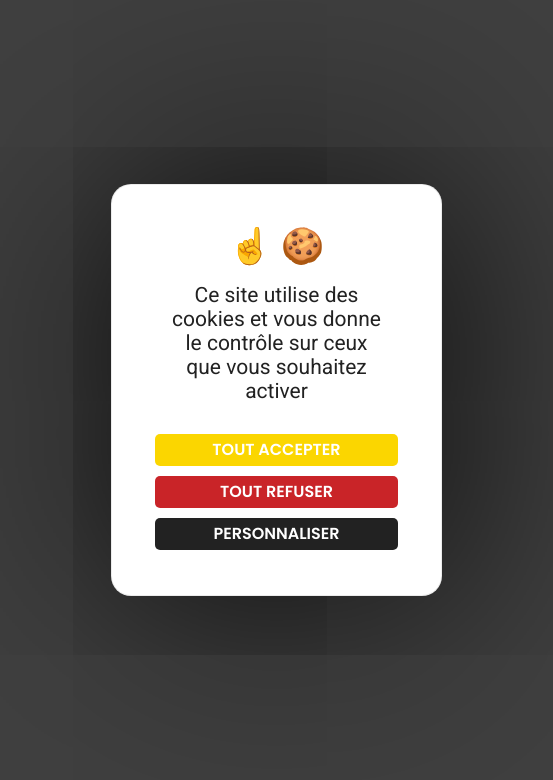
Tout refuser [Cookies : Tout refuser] (276, 491)
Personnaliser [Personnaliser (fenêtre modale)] (276, 533)
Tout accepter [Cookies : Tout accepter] (276, 449)
